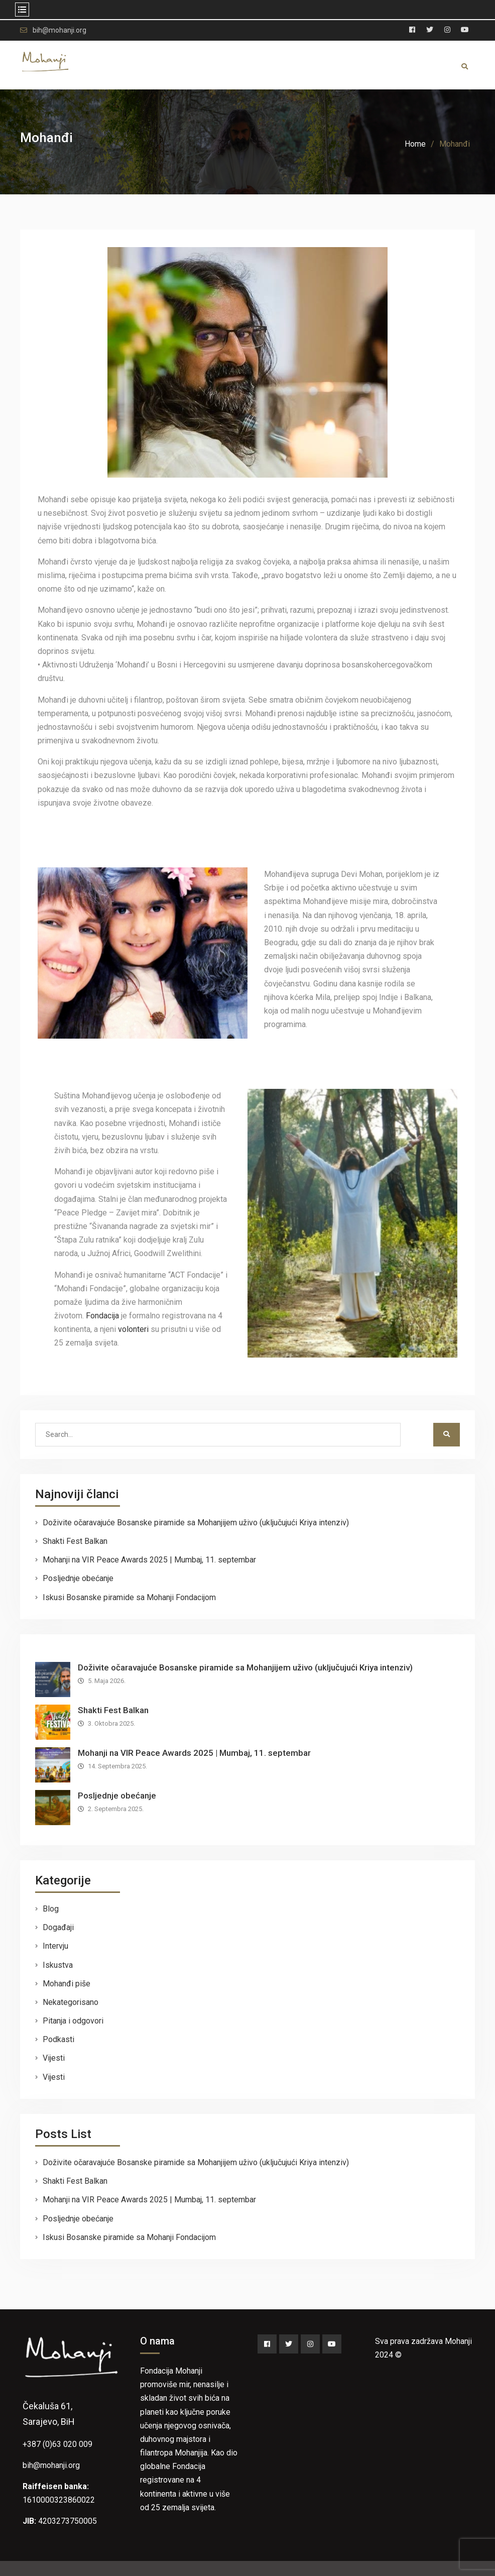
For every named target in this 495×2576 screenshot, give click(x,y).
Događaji (58, 1927)
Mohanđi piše (66, 1983)
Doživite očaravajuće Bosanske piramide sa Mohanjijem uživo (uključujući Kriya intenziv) (196, 1522)
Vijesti (54, 2058)
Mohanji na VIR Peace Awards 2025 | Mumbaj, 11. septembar (149, 1559)
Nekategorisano (70, 2002)
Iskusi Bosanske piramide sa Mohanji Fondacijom (129, 1597)
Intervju (55, 1946)
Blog (51, 1909)
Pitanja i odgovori (73, 2021)
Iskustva (58, 1965)
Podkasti (58, 2039)
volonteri (133, 1329)
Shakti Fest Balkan (75, 1541)
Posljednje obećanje (78, 1578)
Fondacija (102, 1315)
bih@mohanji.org (59, 30)
